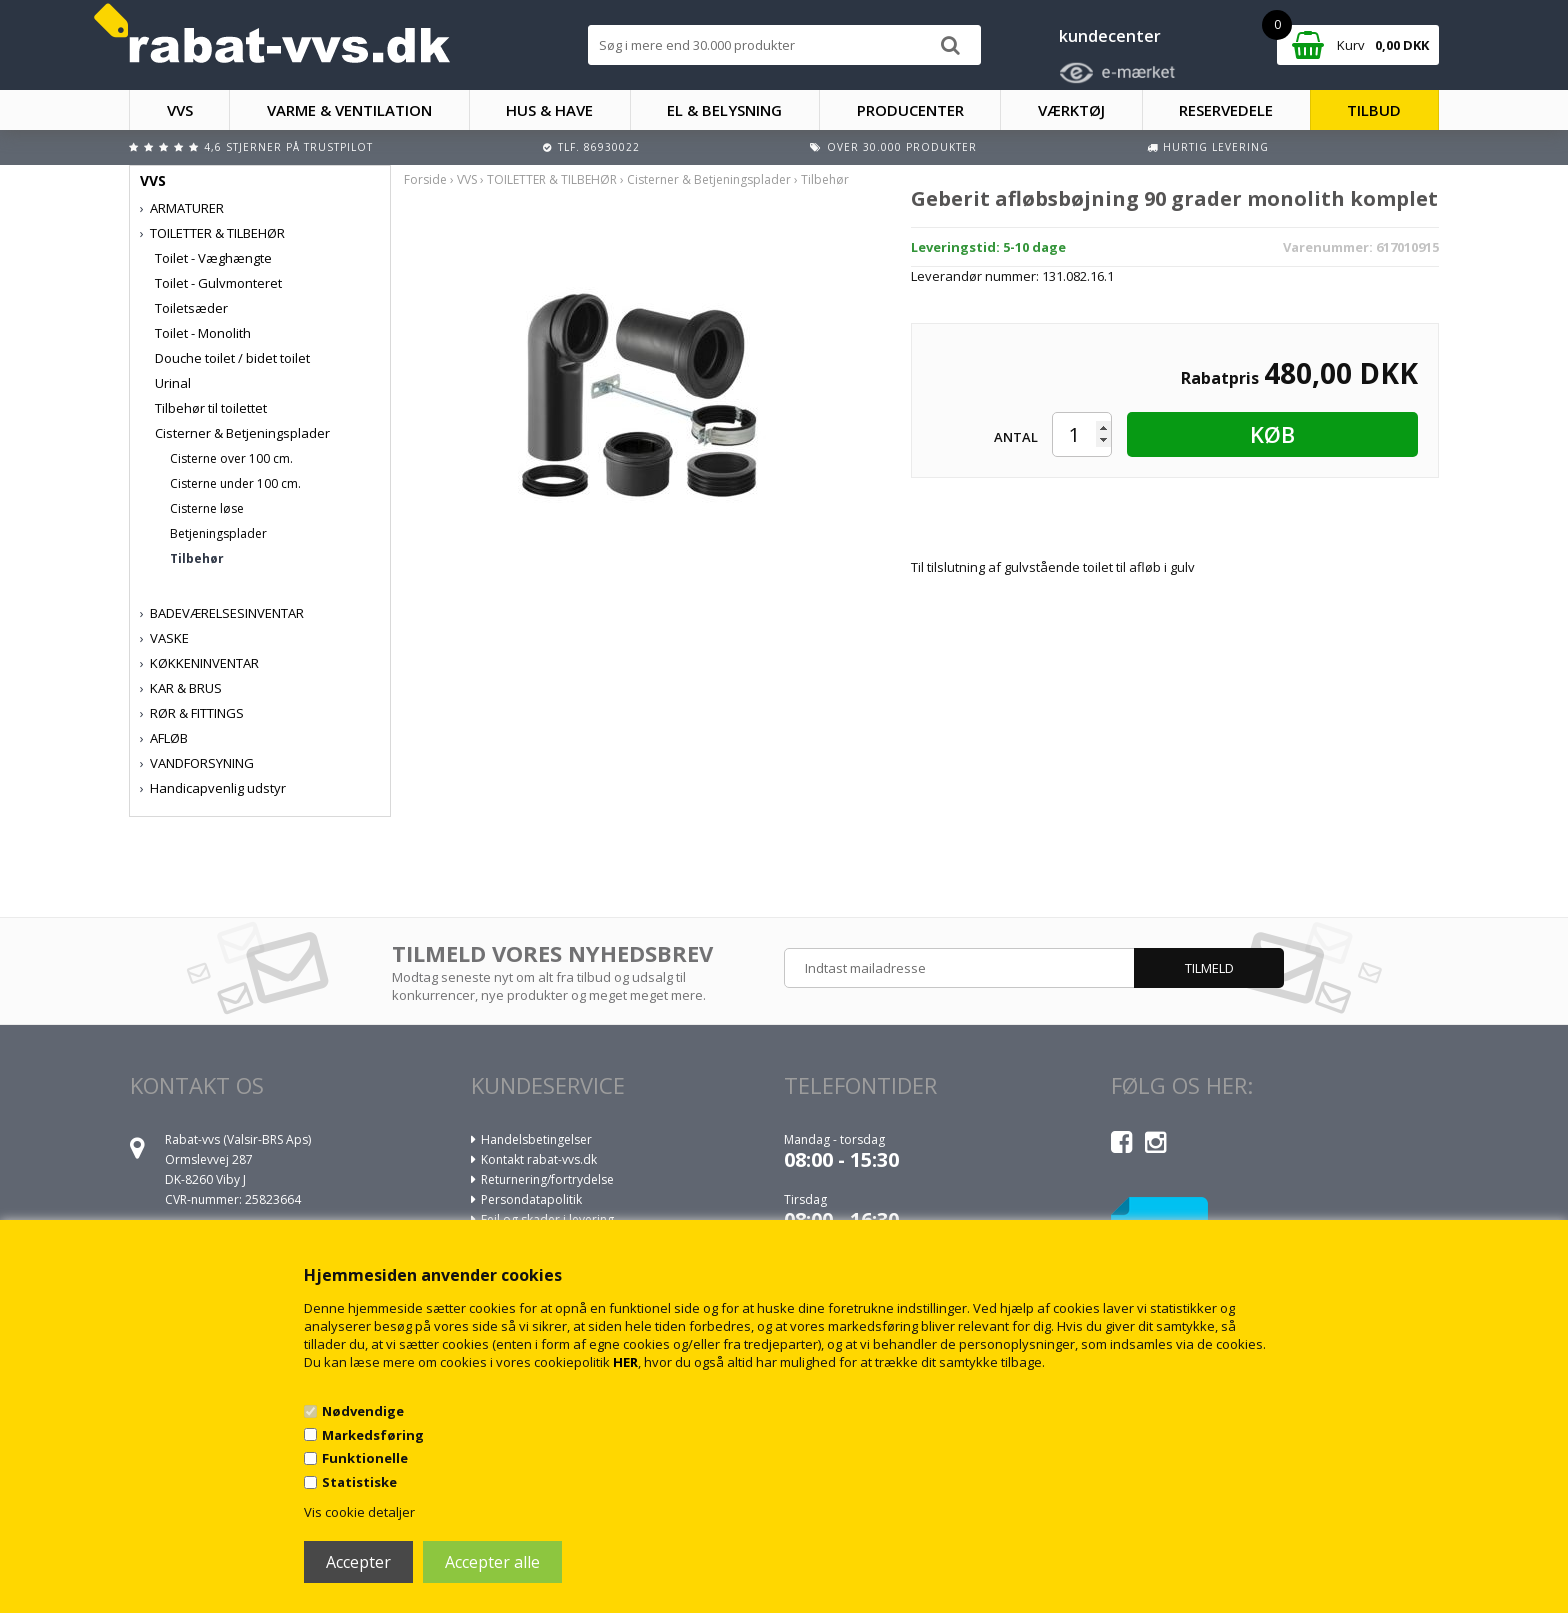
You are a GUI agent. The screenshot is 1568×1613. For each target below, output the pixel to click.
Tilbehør (197, 558)
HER (625, 1362)
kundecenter (1110, 36)
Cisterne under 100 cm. (235, 483)
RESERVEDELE (1226, 110)
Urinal (173, 383)
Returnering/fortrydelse (547, 1179)
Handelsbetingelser (536, 1139)
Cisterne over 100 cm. (231, 458)
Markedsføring (373, 1435)
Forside (425, 179)
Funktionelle (365, 1458)
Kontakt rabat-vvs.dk (539, 1159)
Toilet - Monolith (203, 333)
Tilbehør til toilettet (211, 408)
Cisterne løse (207, 508)
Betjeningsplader (218, 533)
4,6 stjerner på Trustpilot (288, 147)
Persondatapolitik (531, 1199)
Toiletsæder (191, 308)
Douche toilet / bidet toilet (232, 358)
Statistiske (359, 1482)
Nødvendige (363, 1411)
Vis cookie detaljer (359, 1512)
